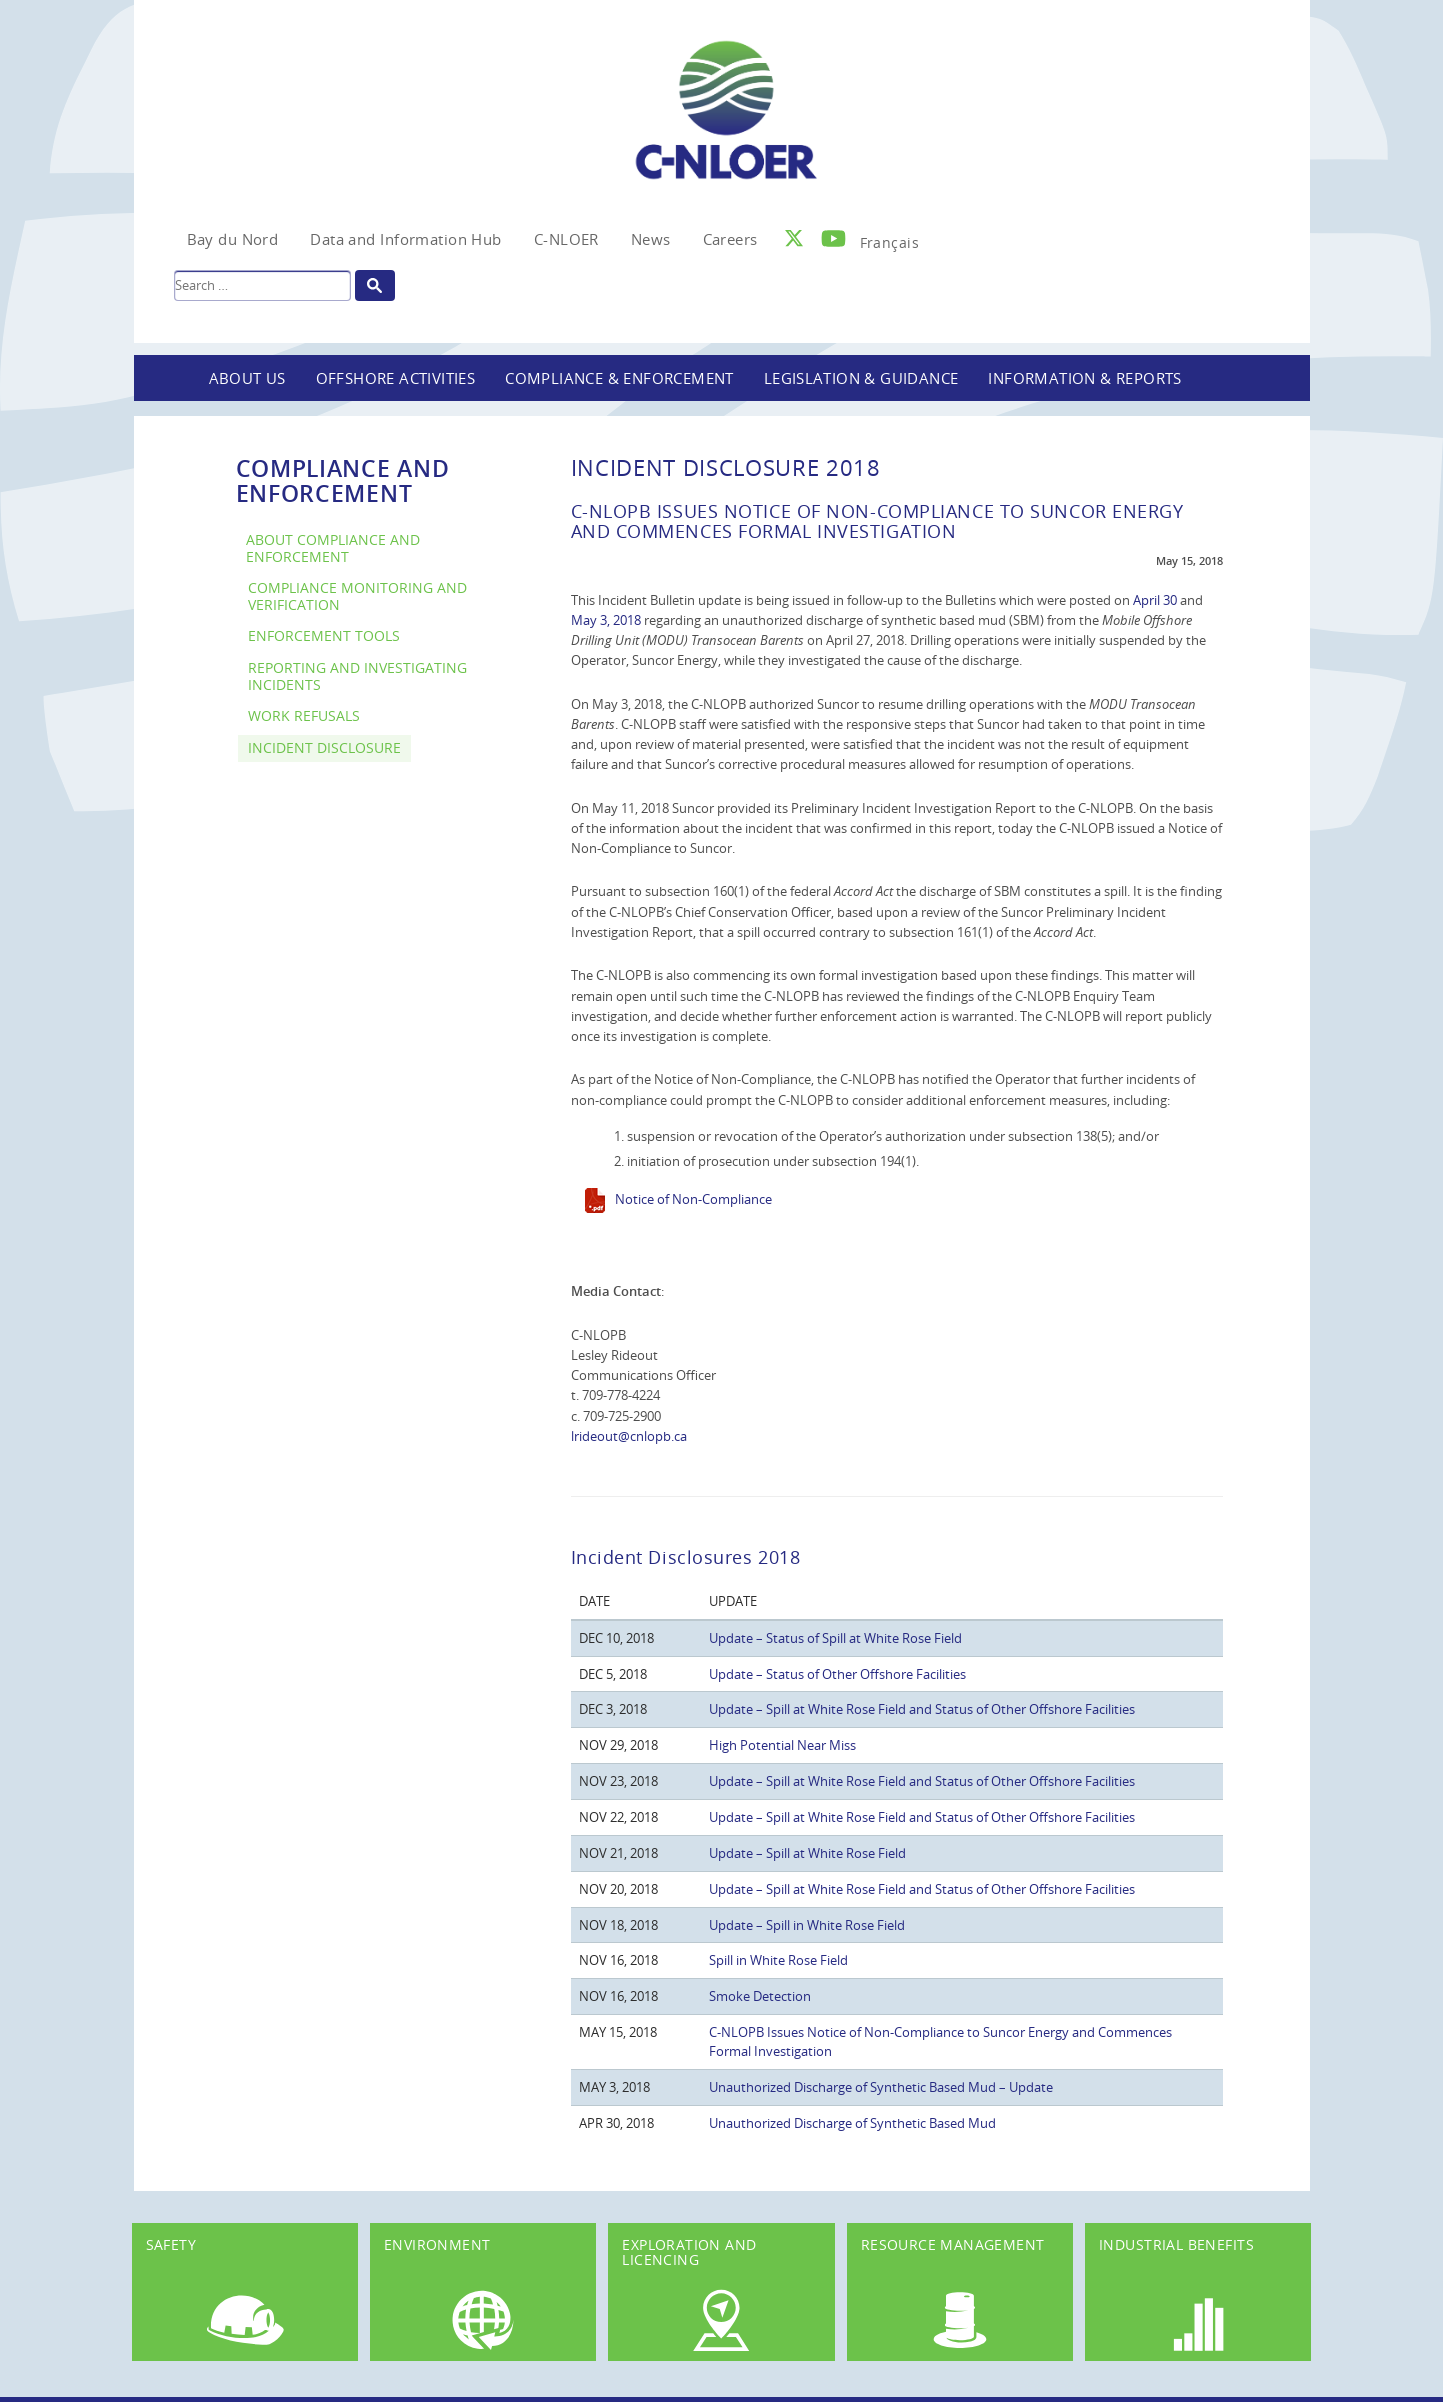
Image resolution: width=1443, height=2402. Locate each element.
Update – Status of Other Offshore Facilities (837, 1674)
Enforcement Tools (324, 635)
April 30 (1155, 600)
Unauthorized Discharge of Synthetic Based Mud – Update (881, 2087)
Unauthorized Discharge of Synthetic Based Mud (852, 2123)
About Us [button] (247, 378)
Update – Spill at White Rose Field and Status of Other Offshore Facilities (922, 1709)
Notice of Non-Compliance (693, 1199)
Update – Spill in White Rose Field (807, 1925)
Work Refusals (304, 715)
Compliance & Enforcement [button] (619, 378)
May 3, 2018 (606, 620)
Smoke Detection (760, 1996)
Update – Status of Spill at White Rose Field (835, 1638)
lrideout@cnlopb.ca (629, 1436)
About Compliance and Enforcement (333, 548)
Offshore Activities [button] (396, 378)
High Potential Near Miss (782, 1745)
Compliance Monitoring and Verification (357, 596)
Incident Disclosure (324, 747)
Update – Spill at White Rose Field (807, 1853)
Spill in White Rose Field (778, 1960)
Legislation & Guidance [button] (861, 378)
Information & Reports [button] (1084, 378)
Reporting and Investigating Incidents (357, 676)
